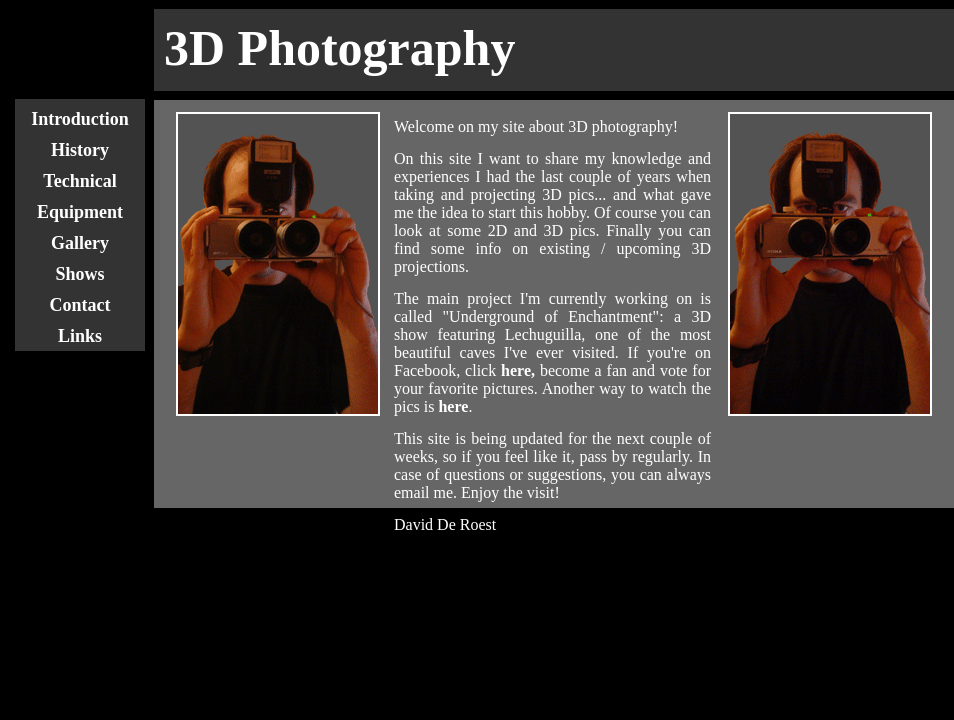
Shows (79, 274)
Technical (79, 181)
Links (80, 336)
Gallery (80, 243)
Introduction (80, 119)
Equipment (80, 212)
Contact (80, 305)
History (80, 150)
